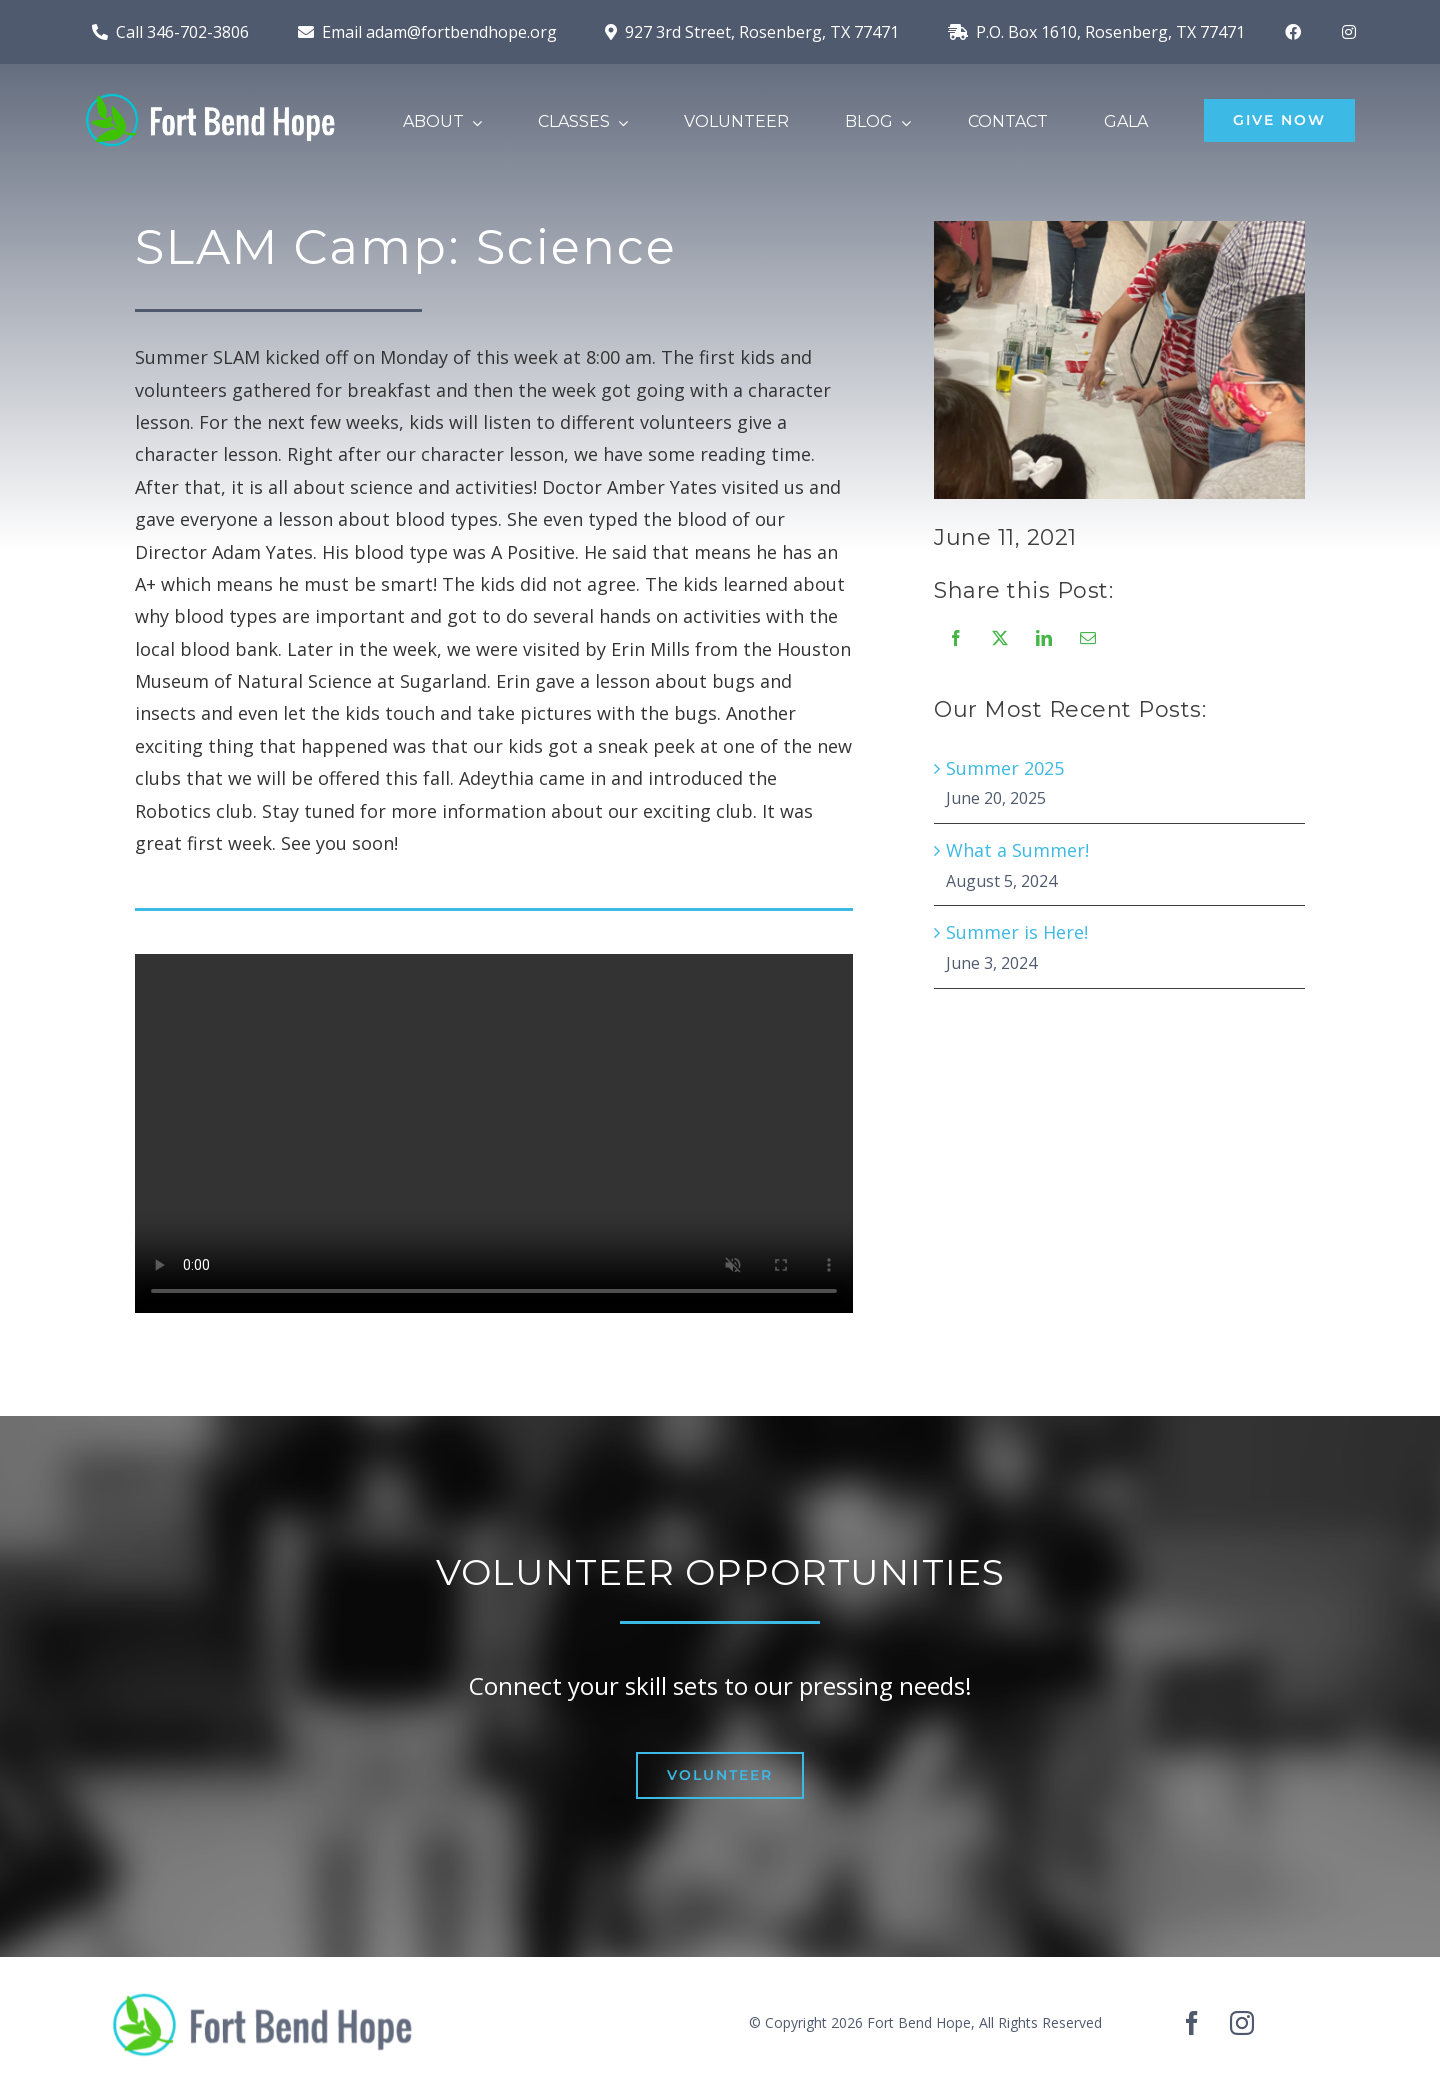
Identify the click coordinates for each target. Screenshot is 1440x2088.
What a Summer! (1016, 850)
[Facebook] (955, 638)
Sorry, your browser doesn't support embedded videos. (494, 1135)
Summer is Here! (1016, 932)
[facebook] (1192, 2023)
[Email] (1087, 638)
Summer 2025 (1004, 768)
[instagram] (1242, 2023)
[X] (999, 638)
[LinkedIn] (1043, 638)
